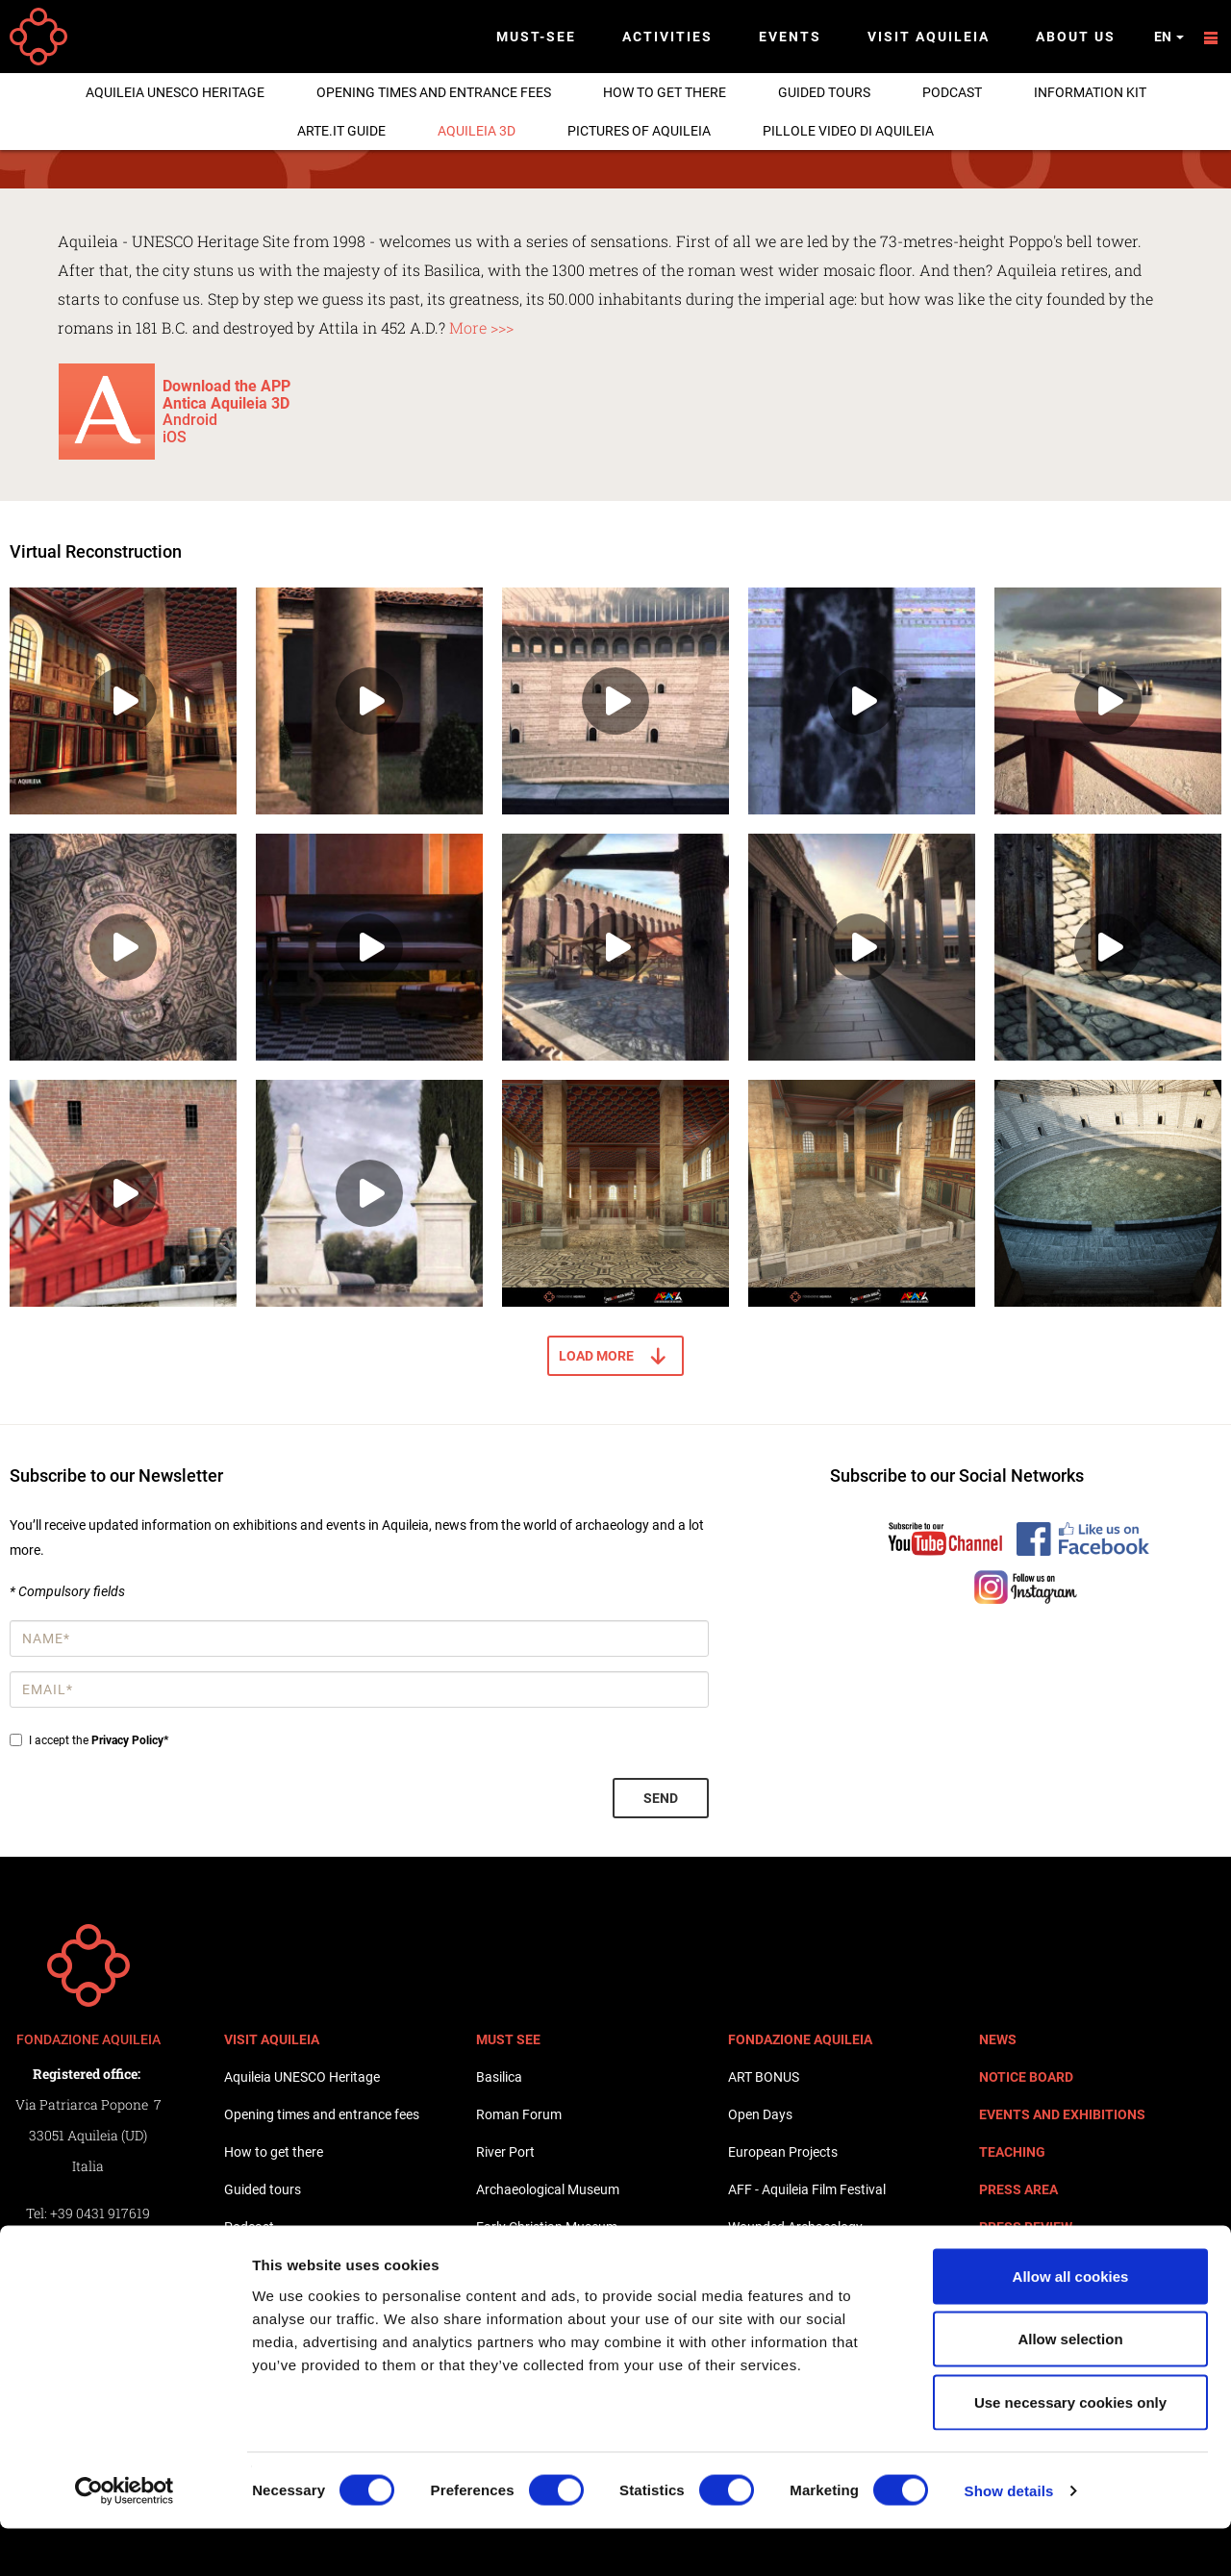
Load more (596, 1355)
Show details (1009, 2538)
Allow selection (1069, 2387)
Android (190, 420)
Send (660, 1798)
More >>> (479, 327)
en (1169, 36)
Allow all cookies (1071, 2323)
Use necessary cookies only (1070, 2449)
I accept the (89, 1740)
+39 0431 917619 (100, 2213)
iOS (175, 437)
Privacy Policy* (129, 1740)
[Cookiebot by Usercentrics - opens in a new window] (124, 2538)
